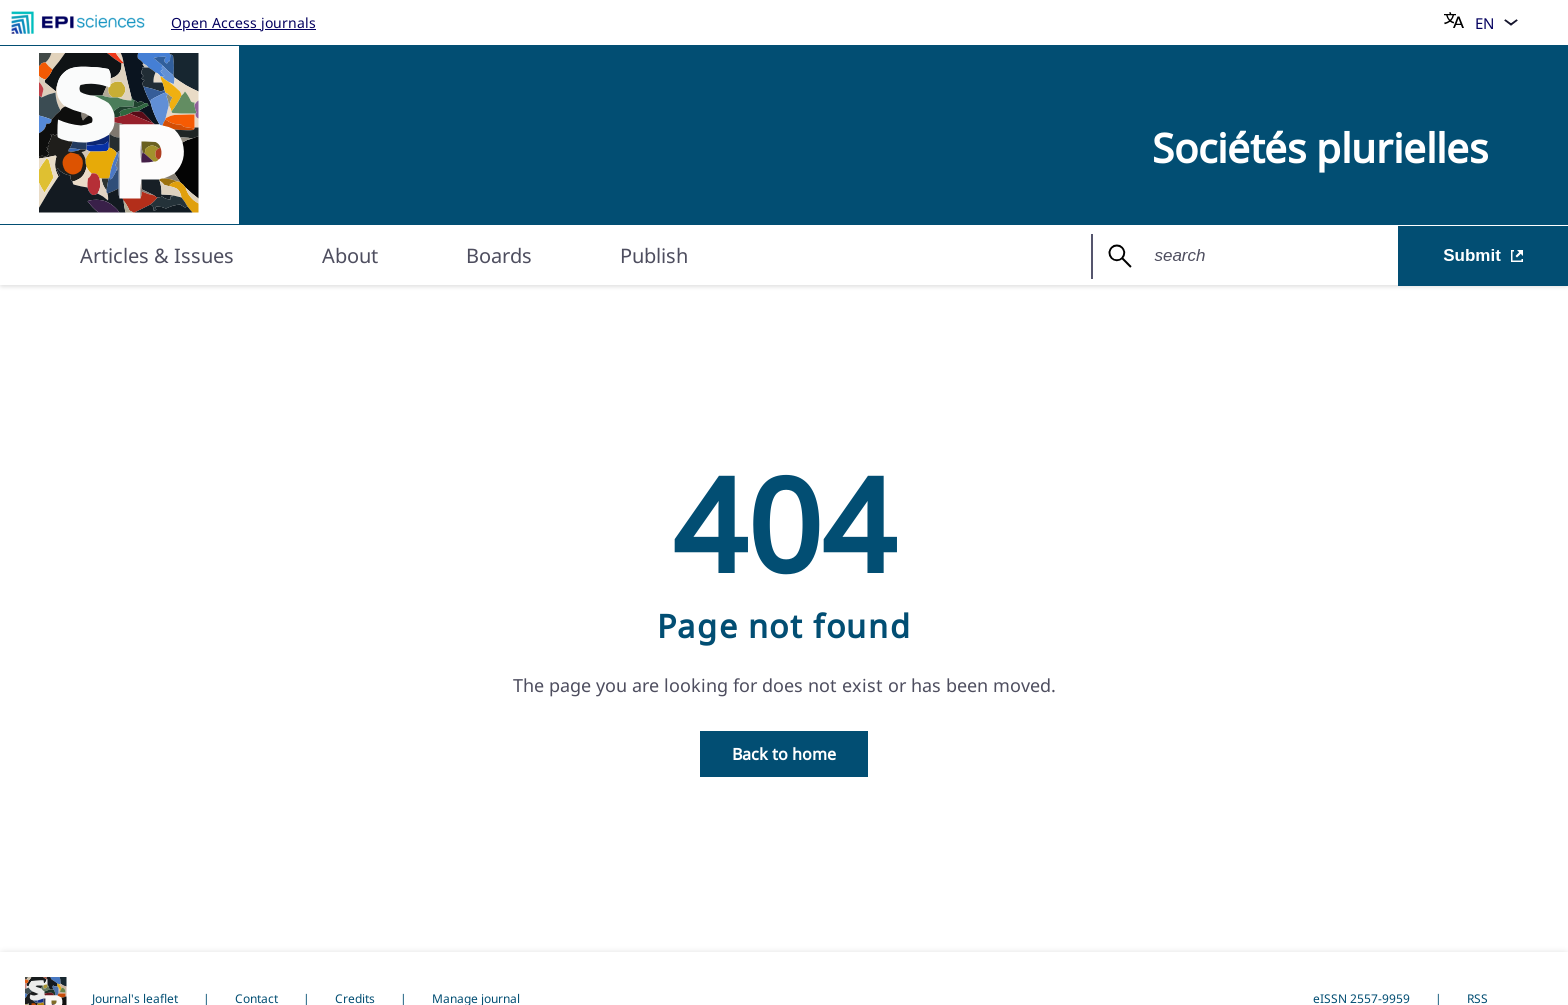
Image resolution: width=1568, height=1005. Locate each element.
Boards (499, 255)
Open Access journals (243, 22)
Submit (1483, 255)
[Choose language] (1481, 22)
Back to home (784, 754)
